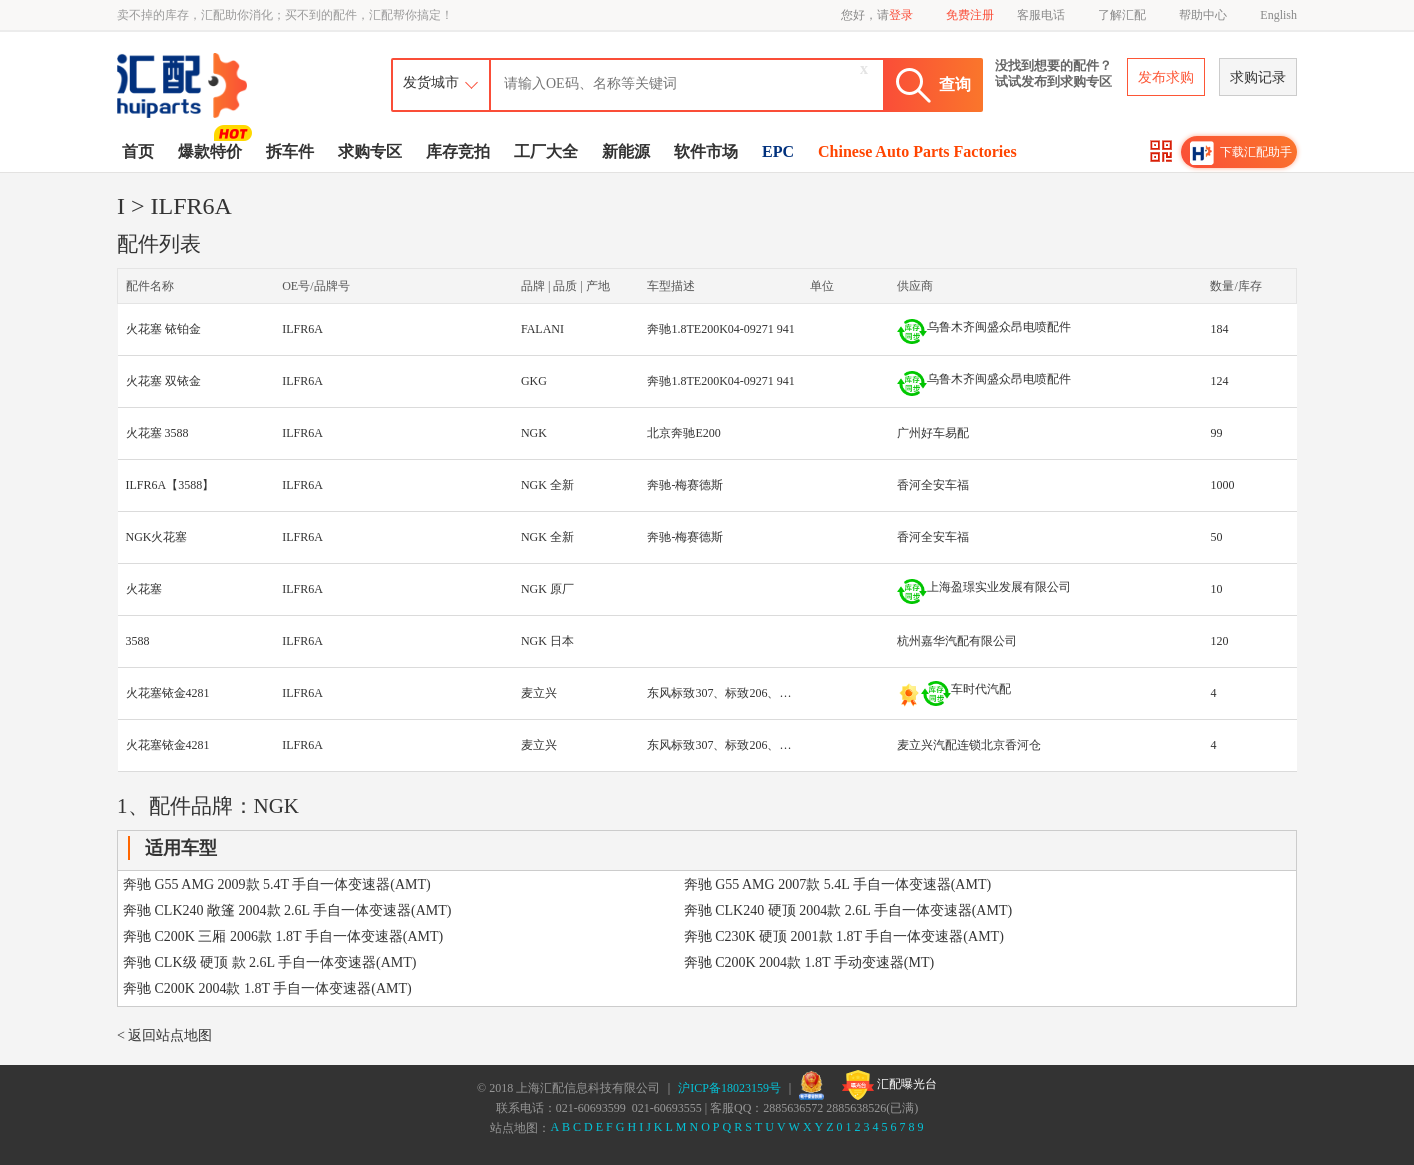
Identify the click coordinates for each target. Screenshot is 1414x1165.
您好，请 (877, 15)
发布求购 (1166, 77)
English (1278, 15)
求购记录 (1258, 77)
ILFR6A (302, 329)
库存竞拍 (458, 151)
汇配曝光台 (889, 1085)
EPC (778, 151)
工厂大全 (546, 151)
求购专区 (370, 151)
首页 (138, 151)
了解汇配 (1122, 15)
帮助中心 (1203, 15)
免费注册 (970, 15)
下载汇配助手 (1241, 153)
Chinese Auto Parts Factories (917, 151)
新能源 (626, 151)
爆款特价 (212, 150)
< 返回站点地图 (164, 1035)
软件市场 (706, 151)
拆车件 (290, 151)
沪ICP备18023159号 (729, 1088)
